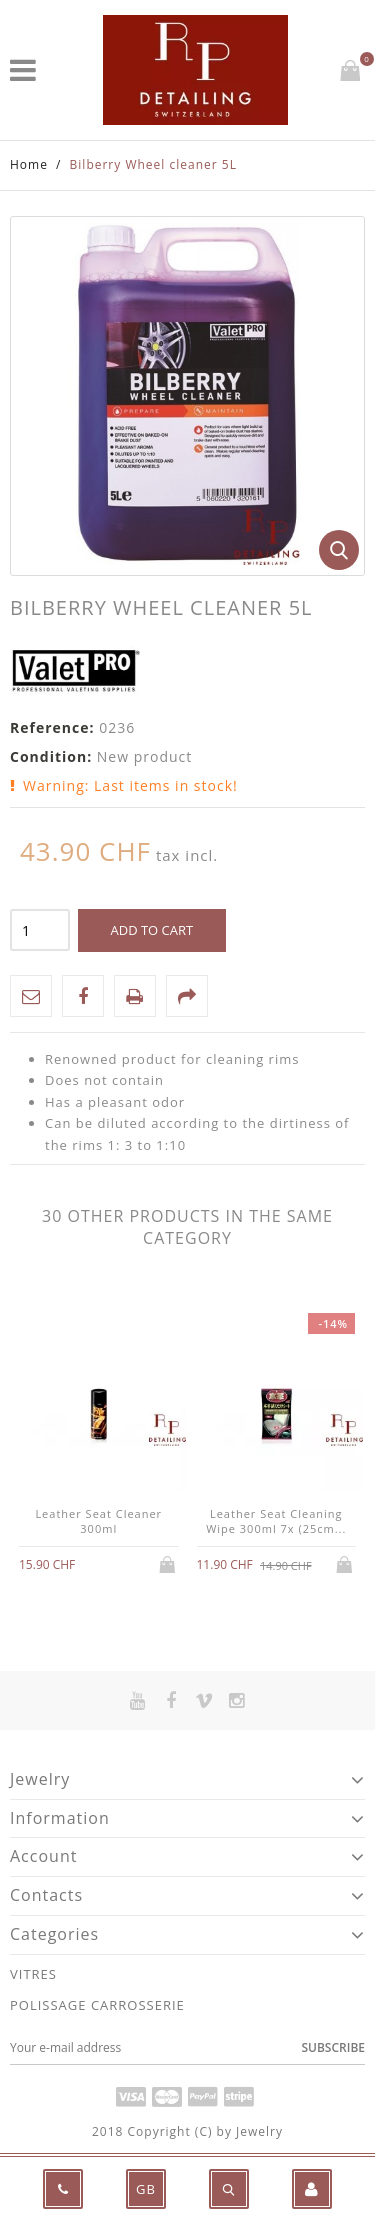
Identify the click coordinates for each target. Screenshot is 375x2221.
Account (43, 1856)
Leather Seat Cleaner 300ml (98, 1521)
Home (29, 164)
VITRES (33, 1974)
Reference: (52, 727)
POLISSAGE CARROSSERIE (97, 2005)
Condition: (51, 756)
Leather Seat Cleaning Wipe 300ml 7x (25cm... (276, 1521)
